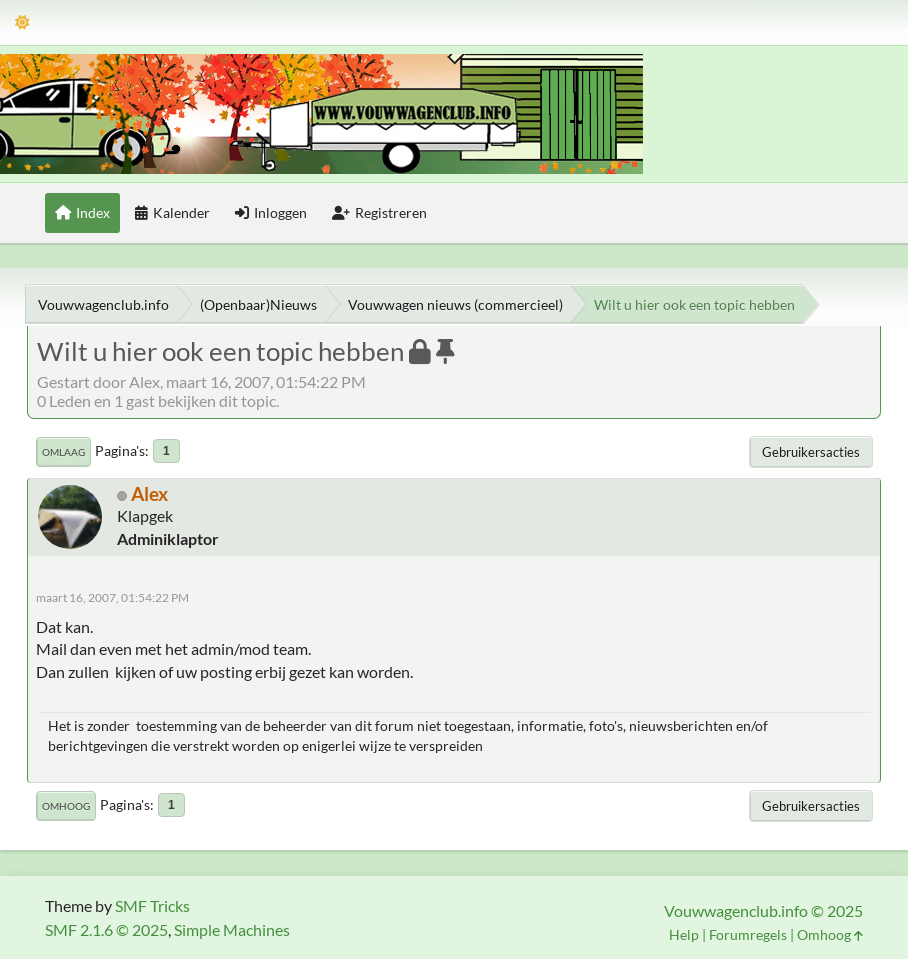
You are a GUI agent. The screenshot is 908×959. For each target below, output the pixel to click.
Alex (149, 493)
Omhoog (66, 806)
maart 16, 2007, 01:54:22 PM (112, 597)
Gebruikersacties (811, 452)
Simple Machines (232, 929)
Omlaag (63, 452)
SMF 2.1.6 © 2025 (106, 929)
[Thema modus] (22, 22)
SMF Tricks (152, 905)
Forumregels (748, 934)
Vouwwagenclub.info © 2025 (763, 910)
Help (684, 934)
